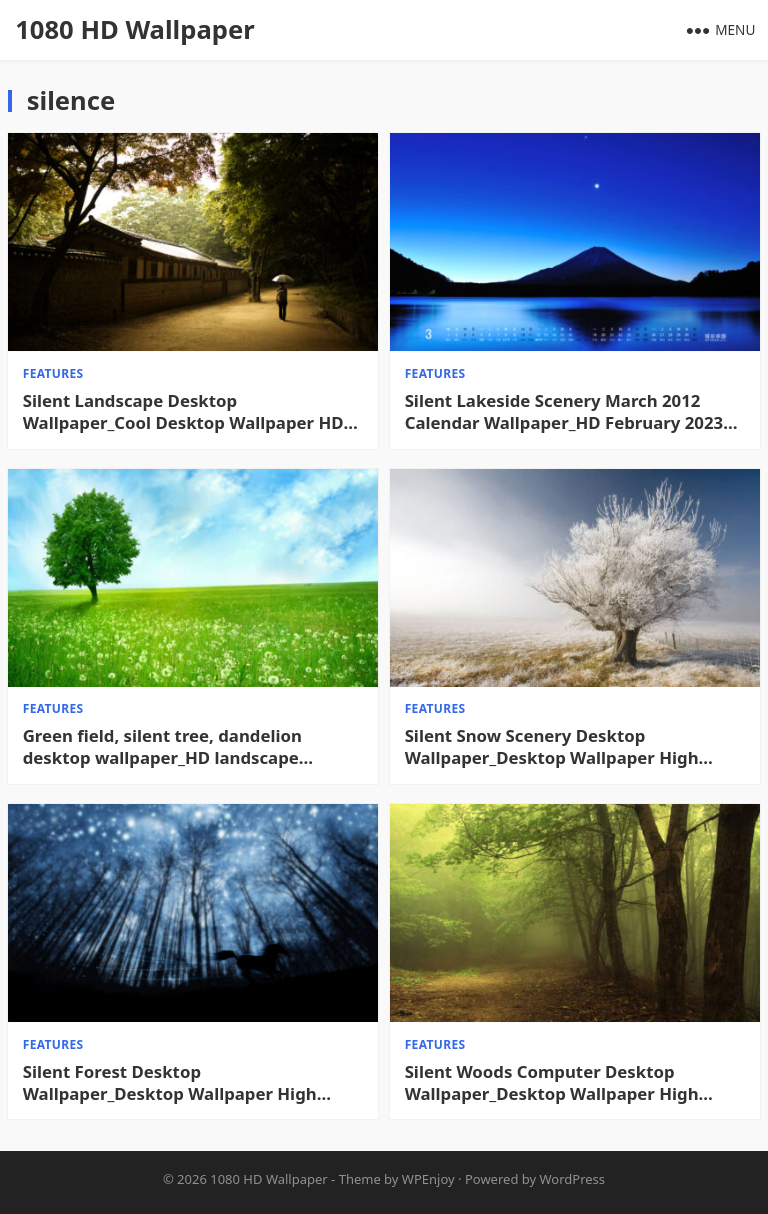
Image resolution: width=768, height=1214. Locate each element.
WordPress (573, 1179)
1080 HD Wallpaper (134, 29)
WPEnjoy (428, 1179)
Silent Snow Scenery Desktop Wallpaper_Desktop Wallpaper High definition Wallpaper (552, 747)
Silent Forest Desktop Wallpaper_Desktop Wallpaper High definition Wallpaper (170, 1083)
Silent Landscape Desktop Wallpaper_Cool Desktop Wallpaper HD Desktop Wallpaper (183, 412)
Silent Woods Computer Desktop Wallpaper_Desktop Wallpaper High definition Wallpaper (552, 1083)
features (53, 373)
